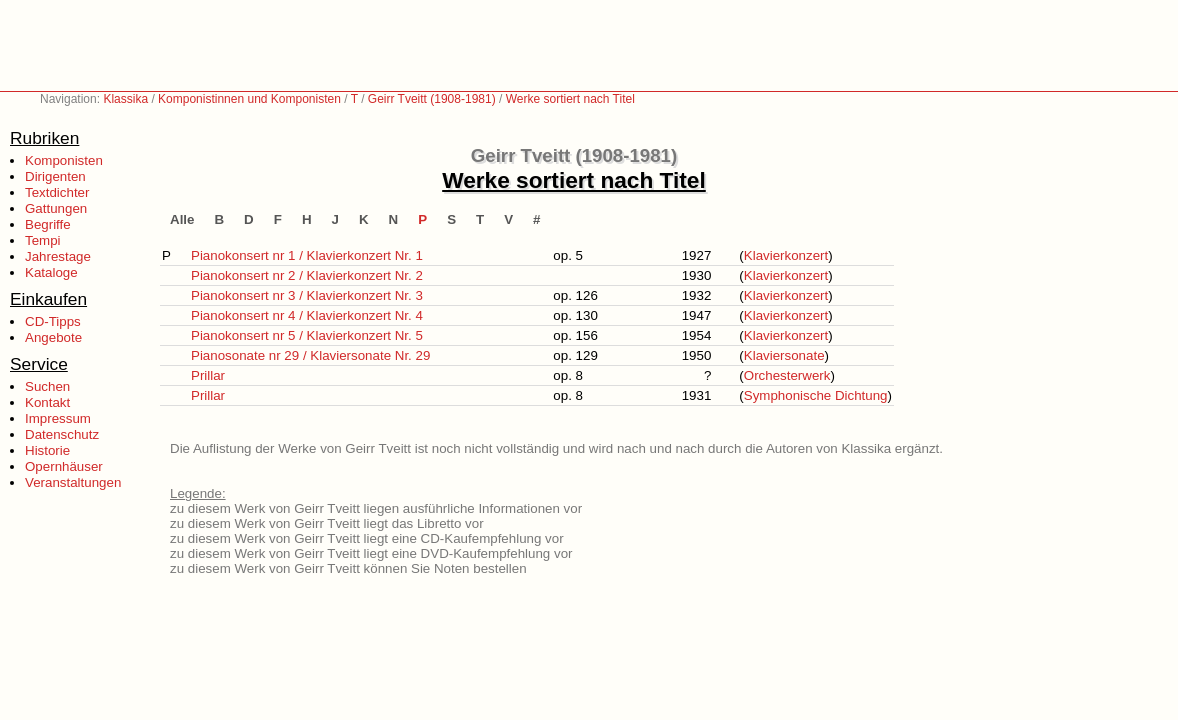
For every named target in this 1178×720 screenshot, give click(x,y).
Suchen (47, 386)
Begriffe (48, 224)
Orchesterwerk (787, 375)
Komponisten (64, 160)
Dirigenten (55, 176)
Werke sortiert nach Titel (570, 99)
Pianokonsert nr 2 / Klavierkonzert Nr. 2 (307, 275)
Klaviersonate (784, 355)
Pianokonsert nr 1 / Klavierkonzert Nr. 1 (307, 255)
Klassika (125, 99)
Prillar (208, 375)
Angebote (53, 337)
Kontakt (47, 402)
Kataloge (51, 272)
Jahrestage (58, 256)
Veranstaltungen (73, 482)
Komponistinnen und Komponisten (249, 99)
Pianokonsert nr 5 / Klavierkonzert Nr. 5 (307, 335)
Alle (182, 219)
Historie (47, 450)
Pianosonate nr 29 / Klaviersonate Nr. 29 (310, 355)
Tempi (43, 240)
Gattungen (56, 208)
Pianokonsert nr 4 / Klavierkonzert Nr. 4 (307, 315)
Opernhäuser (64, 466)
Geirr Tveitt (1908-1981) (432, 99)
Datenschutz (62, 434)
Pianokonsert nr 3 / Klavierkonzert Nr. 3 (307, 295)
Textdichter (57, 192)
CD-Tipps (53, 321)
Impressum (58, 418)
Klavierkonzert (786, 255)
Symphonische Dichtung (816, 395)
